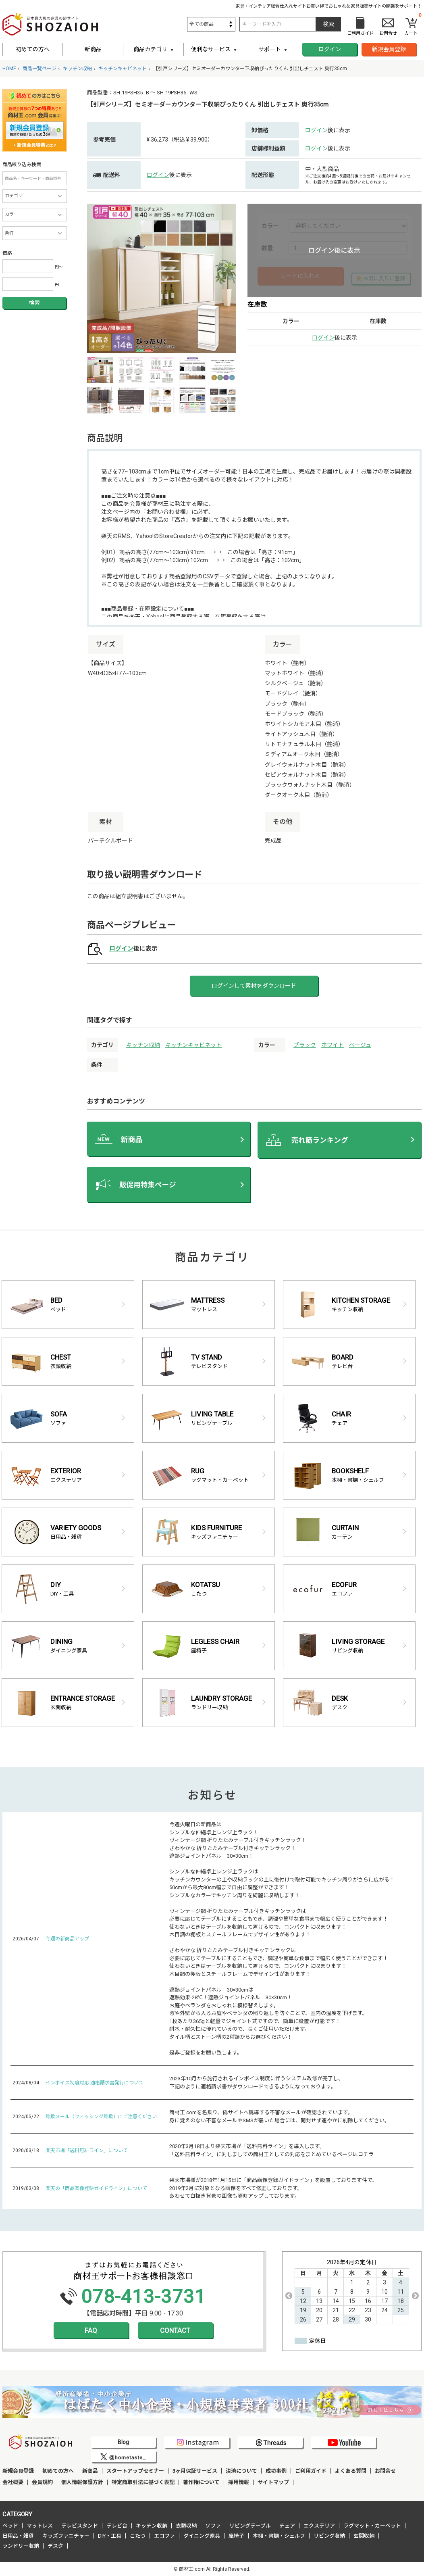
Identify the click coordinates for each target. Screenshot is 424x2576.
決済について (241, 2471)
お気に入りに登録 (384, 278)
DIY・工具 (109, 2536)
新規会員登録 (389, 49)
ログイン (329, 49)
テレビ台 (116, 2526)
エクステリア (319, 2526)
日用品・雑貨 (18, 2536)
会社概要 (12, 2482)
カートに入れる (300, 276)
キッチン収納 (143, 1045)
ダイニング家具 (201, 2536)
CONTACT (175, 2330)
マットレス (40, 2526)
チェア (287, 2526)
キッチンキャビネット (193, 1045)
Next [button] (415, 2296)
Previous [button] (289, 2296)
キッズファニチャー (65, 2536)
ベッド (10, 2526)
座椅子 (236, 2536)
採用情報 (238, 2482)
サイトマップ (273, 2482)
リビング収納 (329, 2536)
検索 (34, 303)
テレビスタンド (79, 2526)
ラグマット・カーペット (372, 2526)
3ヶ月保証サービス (195, 2471)
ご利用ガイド (310, 2471)
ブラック (304, 1045)
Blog (123, 2442)
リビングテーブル (250, 2526)
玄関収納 (363, 2536)
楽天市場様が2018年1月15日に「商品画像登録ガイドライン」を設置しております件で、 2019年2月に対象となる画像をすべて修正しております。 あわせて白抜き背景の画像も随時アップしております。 (273, 2188)
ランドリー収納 (20, 2546)
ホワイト (332, 1045)
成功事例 (276, 2471)
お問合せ (385, 2471)
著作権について (201, 2482)
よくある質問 (350, 2471)
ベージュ (360, 1045)
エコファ (164, 2536)
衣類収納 (186, 2526)
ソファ (213, 2526)
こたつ (137, 2536)
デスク (55, 2546)
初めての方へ (33, 49)
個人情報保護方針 (82, 2482)
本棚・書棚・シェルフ (279, 2536)
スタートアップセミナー (135, 2471)
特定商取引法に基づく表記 (143, 2482)
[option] (161, 278)
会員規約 (42, 2482)
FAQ (91, 2330)
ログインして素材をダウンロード (254, 985)
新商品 (93, 49)
